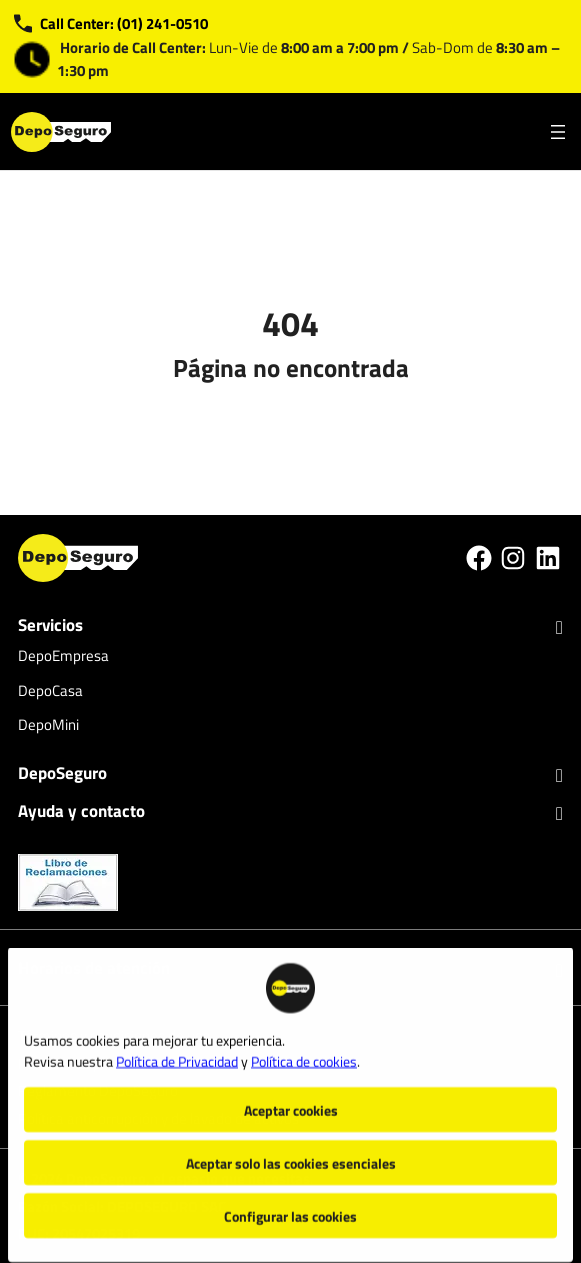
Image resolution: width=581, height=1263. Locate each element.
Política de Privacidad (177, 1050)
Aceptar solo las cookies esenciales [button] (291, 1152)
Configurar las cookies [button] (290, 1205)
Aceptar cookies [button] (291, 1099)
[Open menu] (558, 132)
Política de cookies (304, 1050)
